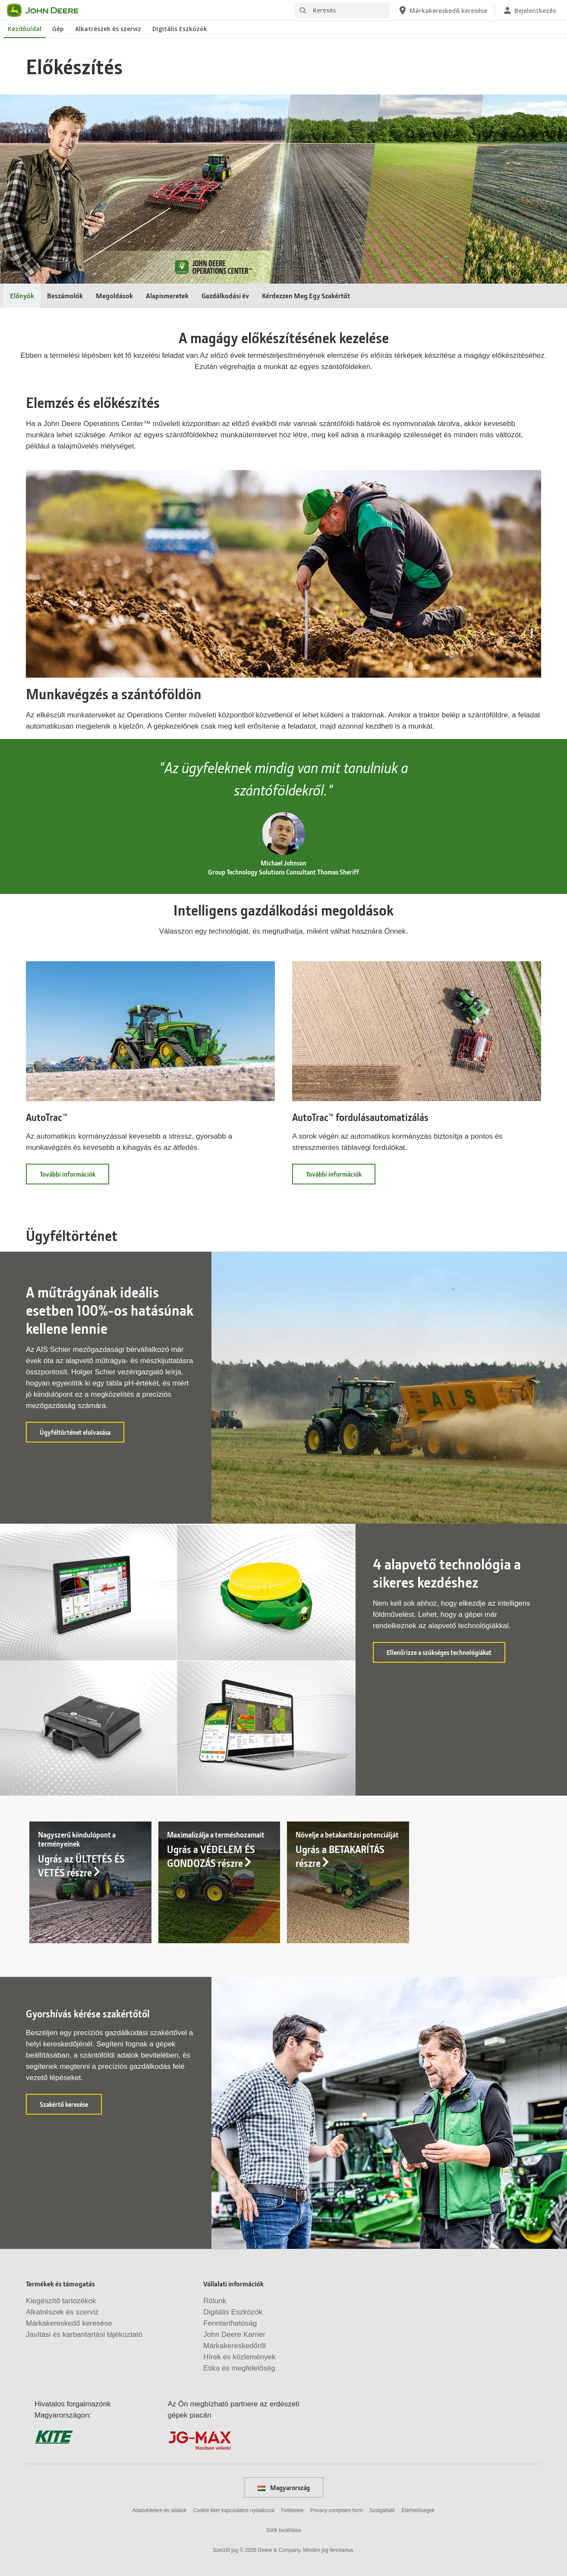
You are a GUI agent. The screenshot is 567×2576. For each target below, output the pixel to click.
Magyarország (284, 2487)
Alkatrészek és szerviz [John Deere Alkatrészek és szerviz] (108, 29)
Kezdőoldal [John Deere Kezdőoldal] (24, 29)
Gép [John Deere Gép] (58, 29)
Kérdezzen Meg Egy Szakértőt (306, 295)
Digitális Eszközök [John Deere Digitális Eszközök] (179, 29)
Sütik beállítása (283, 2530)
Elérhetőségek (418, 2510)
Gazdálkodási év (225, 295)
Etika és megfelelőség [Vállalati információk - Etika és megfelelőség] (239, 2368)
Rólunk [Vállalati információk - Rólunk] (214, 2301)
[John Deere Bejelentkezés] (529, 10)
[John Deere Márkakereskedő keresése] (442, 10)
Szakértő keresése (71, 2107)
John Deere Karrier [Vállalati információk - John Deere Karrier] (234, 2334)
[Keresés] (342, 10)
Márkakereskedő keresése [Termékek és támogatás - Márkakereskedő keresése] (69, 2323)
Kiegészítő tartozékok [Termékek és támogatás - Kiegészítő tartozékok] (61, 2301)
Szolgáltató (382, 2510)
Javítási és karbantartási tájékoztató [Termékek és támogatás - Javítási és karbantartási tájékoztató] (84, 2334)
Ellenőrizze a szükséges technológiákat (446, 1655)
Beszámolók (65, 295)
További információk (74, 1177)
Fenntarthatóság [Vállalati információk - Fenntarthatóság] (230, 2323)
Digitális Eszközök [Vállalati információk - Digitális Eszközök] (232, 2312)
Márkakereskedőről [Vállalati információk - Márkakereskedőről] (234, 2346)
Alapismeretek (167, 295)
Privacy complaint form (336, 2510)
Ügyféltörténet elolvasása (82, 1435)
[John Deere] (48, 10)
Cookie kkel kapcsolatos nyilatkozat (234, 2510)
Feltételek (292, 2510)
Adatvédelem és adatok (159, 2510)
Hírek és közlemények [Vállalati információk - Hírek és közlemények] (239, 2357)
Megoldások (114, 295)
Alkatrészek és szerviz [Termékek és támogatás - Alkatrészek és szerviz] (62, 2312)
